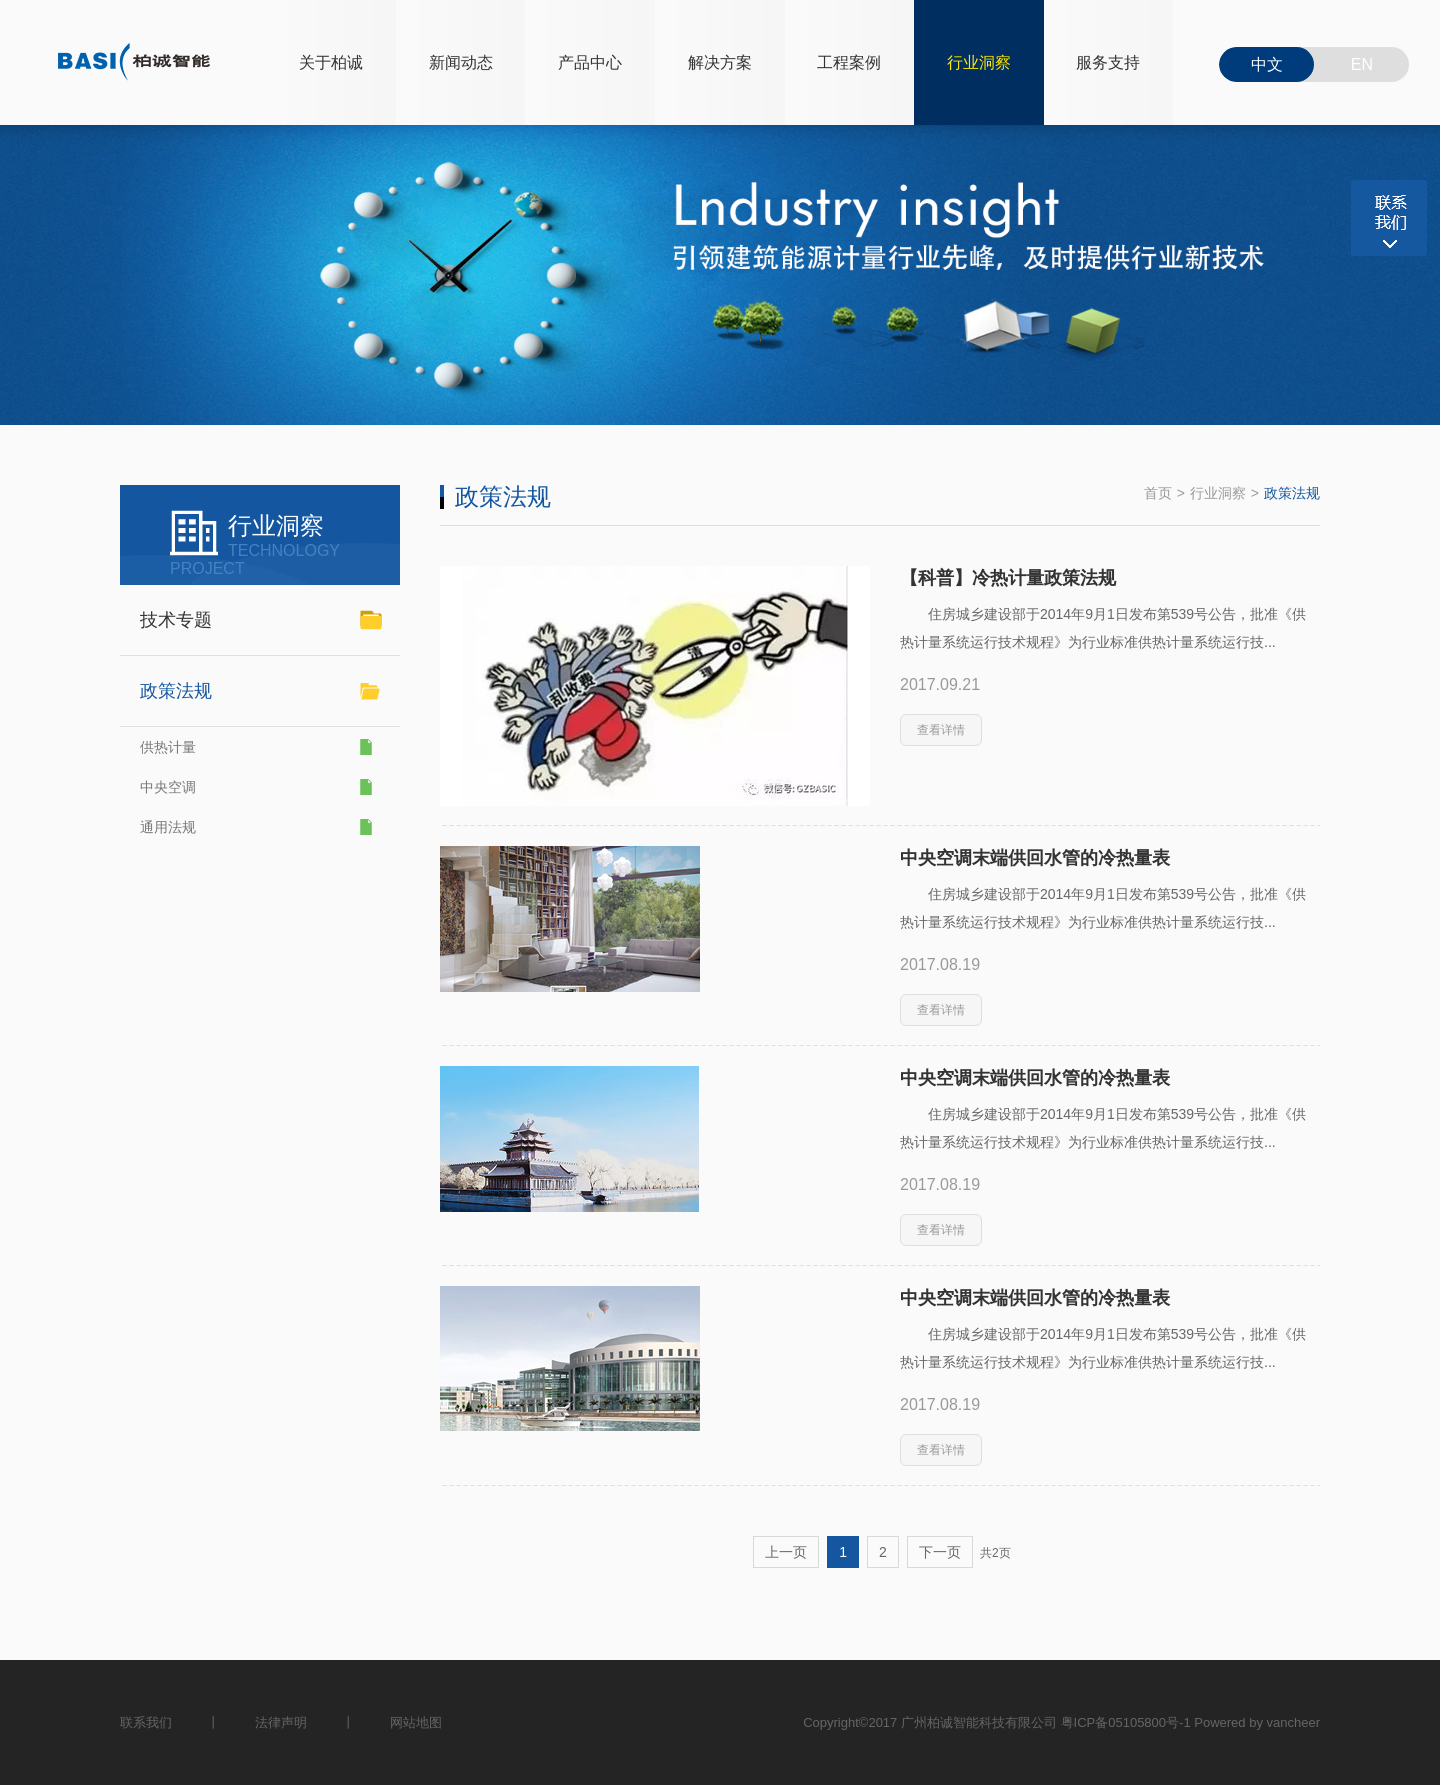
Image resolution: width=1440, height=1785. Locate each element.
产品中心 (590, 62)
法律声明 (281, 1722)
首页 (1158, 493)
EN (1362, 64)
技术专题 (176, 620)
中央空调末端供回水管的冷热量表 (1035, 858)
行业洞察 (979, 62)
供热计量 (168, 747)
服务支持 (1108, 62)
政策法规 (1292, 493)
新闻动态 (461, 62)
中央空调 (168, 787)
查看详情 (941, 730)
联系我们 (146, 1722)
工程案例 (849, 62)
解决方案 (720, 62)
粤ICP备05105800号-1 (1126, 1722)
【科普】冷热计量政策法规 (1008, 578)
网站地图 (416, 1722)
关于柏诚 (331, 62)
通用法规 (168, 827)
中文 (1267, 64)
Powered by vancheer (1257, 1722)
